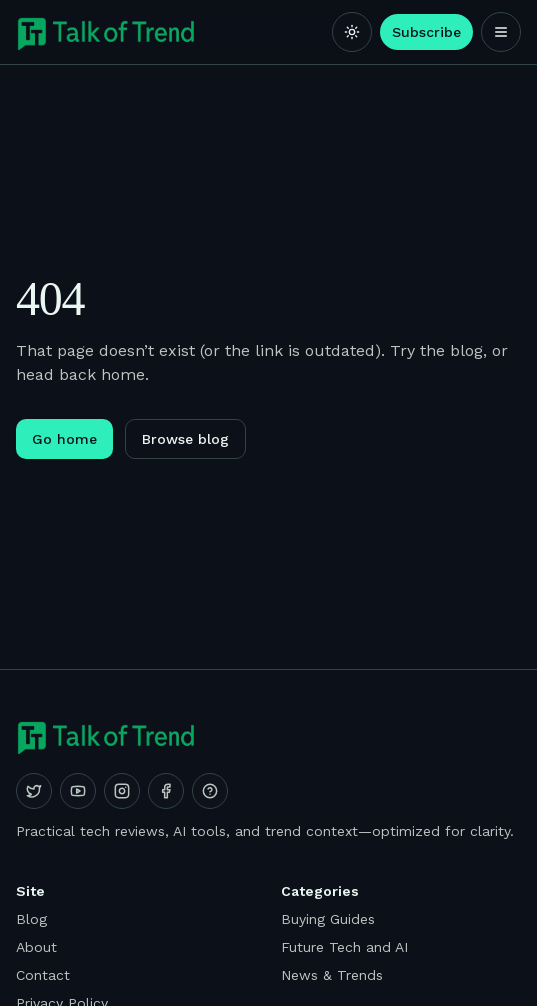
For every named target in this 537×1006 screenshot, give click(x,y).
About (36, 947)
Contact (43, 975)
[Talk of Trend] (106, 32)
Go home (64, 439)
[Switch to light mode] (352, 32)
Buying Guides (328, 919)
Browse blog (185, 439)
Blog (31, 919)
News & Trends (332, 975)
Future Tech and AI (344, 947)
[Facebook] (166, 791)
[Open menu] (501, 32)
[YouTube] (78, 791)
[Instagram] (122, 791)
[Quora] (210, 791)
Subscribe (426, 32)
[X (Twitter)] (34, 791)
